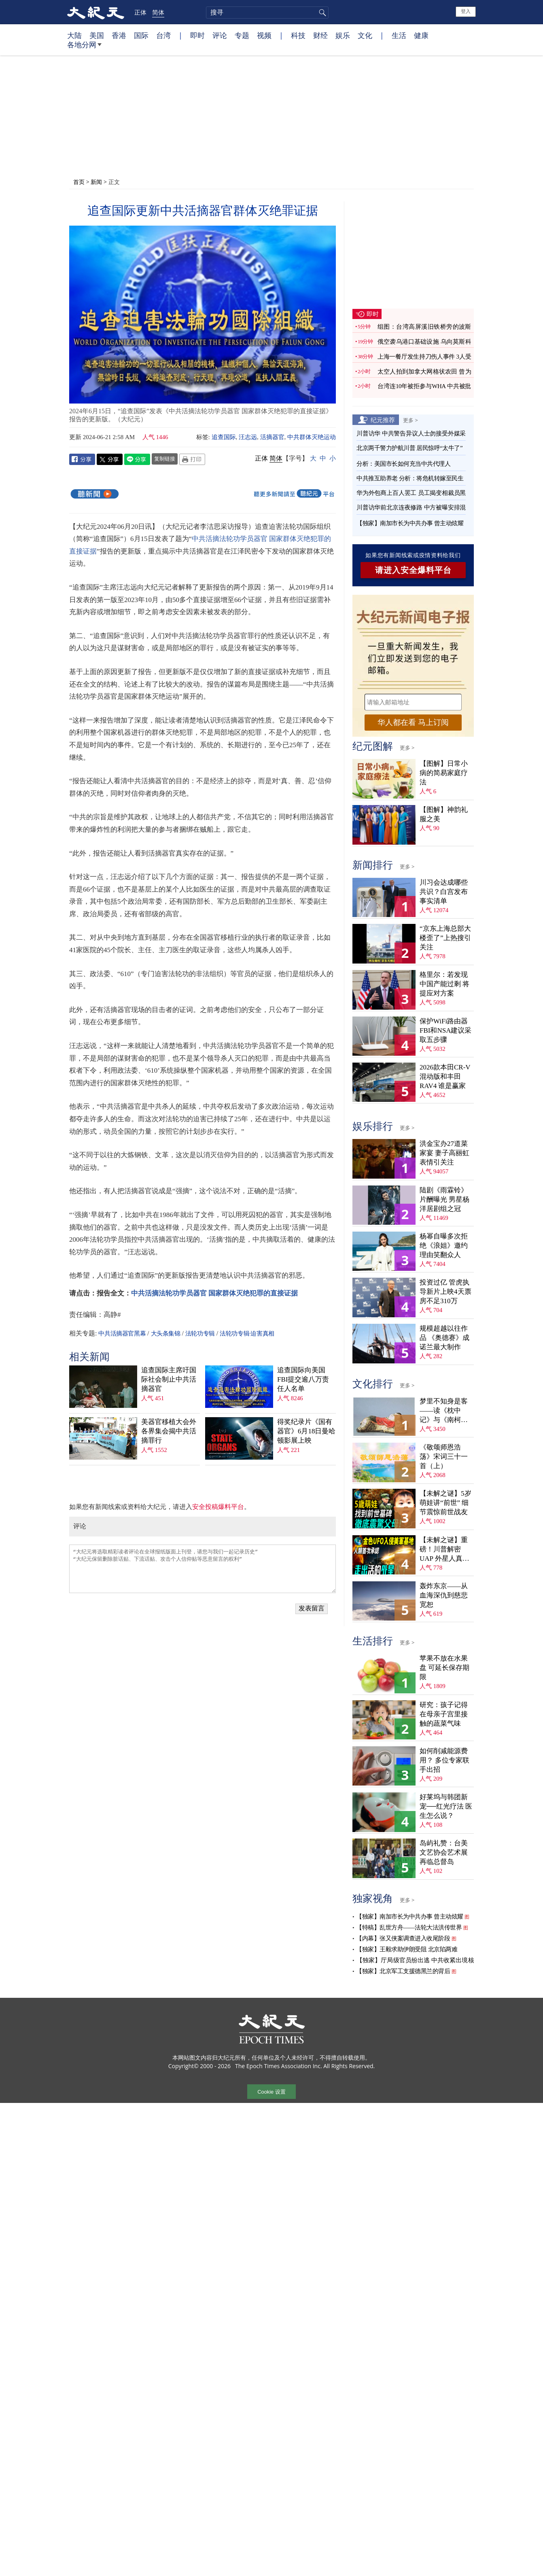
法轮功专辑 (200, 1333)
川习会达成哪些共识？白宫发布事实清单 (444, 892)
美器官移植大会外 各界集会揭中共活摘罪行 (168, 1431)
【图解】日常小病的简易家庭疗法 (444, 773)
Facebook (82, 459)
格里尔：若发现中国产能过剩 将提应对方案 (444, 984)
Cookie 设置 (271, 2092)
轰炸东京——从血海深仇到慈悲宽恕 (444, 1595)
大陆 (74, 35)
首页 (79, 182)
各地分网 (84, 48)
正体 (140, 12)
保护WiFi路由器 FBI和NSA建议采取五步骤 (445, 1030)
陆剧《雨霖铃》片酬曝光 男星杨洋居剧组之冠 (444, 1199)
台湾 (163, 35)
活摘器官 (272, 437)
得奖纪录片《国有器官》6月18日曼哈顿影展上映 (306, 1431)
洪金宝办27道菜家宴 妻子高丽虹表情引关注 (444, 1153)
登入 (466, 11)
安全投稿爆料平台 (218, 1506)
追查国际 (224, 437)
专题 (242, 35)
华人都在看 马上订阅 (413, 722)
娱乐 (342, 35)
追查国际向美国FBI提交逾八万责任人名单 (303, 1379)
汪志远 (248, 437)
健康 (421, 35)
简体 (158, 12)
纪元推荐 (383, 420)
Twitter (110, 459)
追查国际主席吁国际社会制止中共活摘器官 (168, 1379)
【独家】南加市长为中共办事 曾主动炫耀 (409, 523)
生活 (399, 35)
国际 (141, 35)
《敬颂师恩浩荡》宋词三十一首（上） (444, 1456)
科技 (298, 35)
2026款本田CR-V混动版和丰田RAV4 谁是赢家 (445, 1076)
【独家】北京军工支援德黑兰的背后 (403, 1971)
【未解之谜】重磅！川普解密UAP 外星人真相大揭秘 (444, 1549)
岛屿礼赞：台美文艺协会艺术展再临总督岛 (444, 1852)
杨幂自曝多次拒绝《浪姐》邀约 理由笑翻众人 (444, 1245)
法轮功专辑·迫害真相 (247, 1333)
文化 (365, 35)
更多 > (410, 420)
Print (192, 459)
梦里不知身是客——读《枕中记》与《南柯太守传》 (444, 1410)
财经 (320, 35)
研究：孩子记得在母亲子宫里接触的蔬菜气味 (444, 1714)
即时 (197, 35)
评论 (219, 35)
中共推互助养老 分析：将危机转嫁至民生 (409, 478)
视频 (264, 35)
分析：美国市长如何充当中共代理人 (403, 464)
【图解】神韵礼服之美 (444, 814)
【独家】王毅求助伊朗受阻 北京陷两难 (406, 1949)
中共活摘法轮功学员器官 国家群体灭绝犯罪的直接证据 (214, 1293)
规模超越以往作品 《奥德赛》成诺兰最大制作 (444, 1338)
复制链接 (164, 458)
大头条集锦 (165, 1333)
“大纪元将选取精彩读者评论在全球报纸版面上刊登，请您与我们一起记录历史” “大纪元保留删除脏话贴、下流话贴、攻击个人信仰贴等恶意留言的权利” (202, 1569)
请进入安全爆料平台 (413, 570)
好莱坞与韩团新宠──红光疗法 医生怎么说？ (446, 1806)
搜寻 (321, 12)
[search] (267, 12)
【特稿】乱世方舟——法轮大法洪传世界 (409, 1927)
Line (137, 459)
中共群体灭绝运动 (311, 437)
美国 (96, 35)
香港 (119, 35)
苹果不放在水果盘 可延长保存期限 (444, 1668)
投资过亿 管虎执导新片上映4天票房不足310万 (445, 1291)
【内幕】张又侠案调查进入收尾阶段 (403, 1938)
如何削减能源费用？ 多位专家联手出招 (444, 1760)
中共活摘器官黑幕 (122, 1333)
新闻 (96, 182)
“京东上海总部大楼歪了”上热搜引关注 (445, 938)
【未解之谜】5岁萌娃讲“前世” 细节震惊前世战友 (445, 1503)
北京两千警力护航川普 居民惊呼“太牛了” (409, 448)
